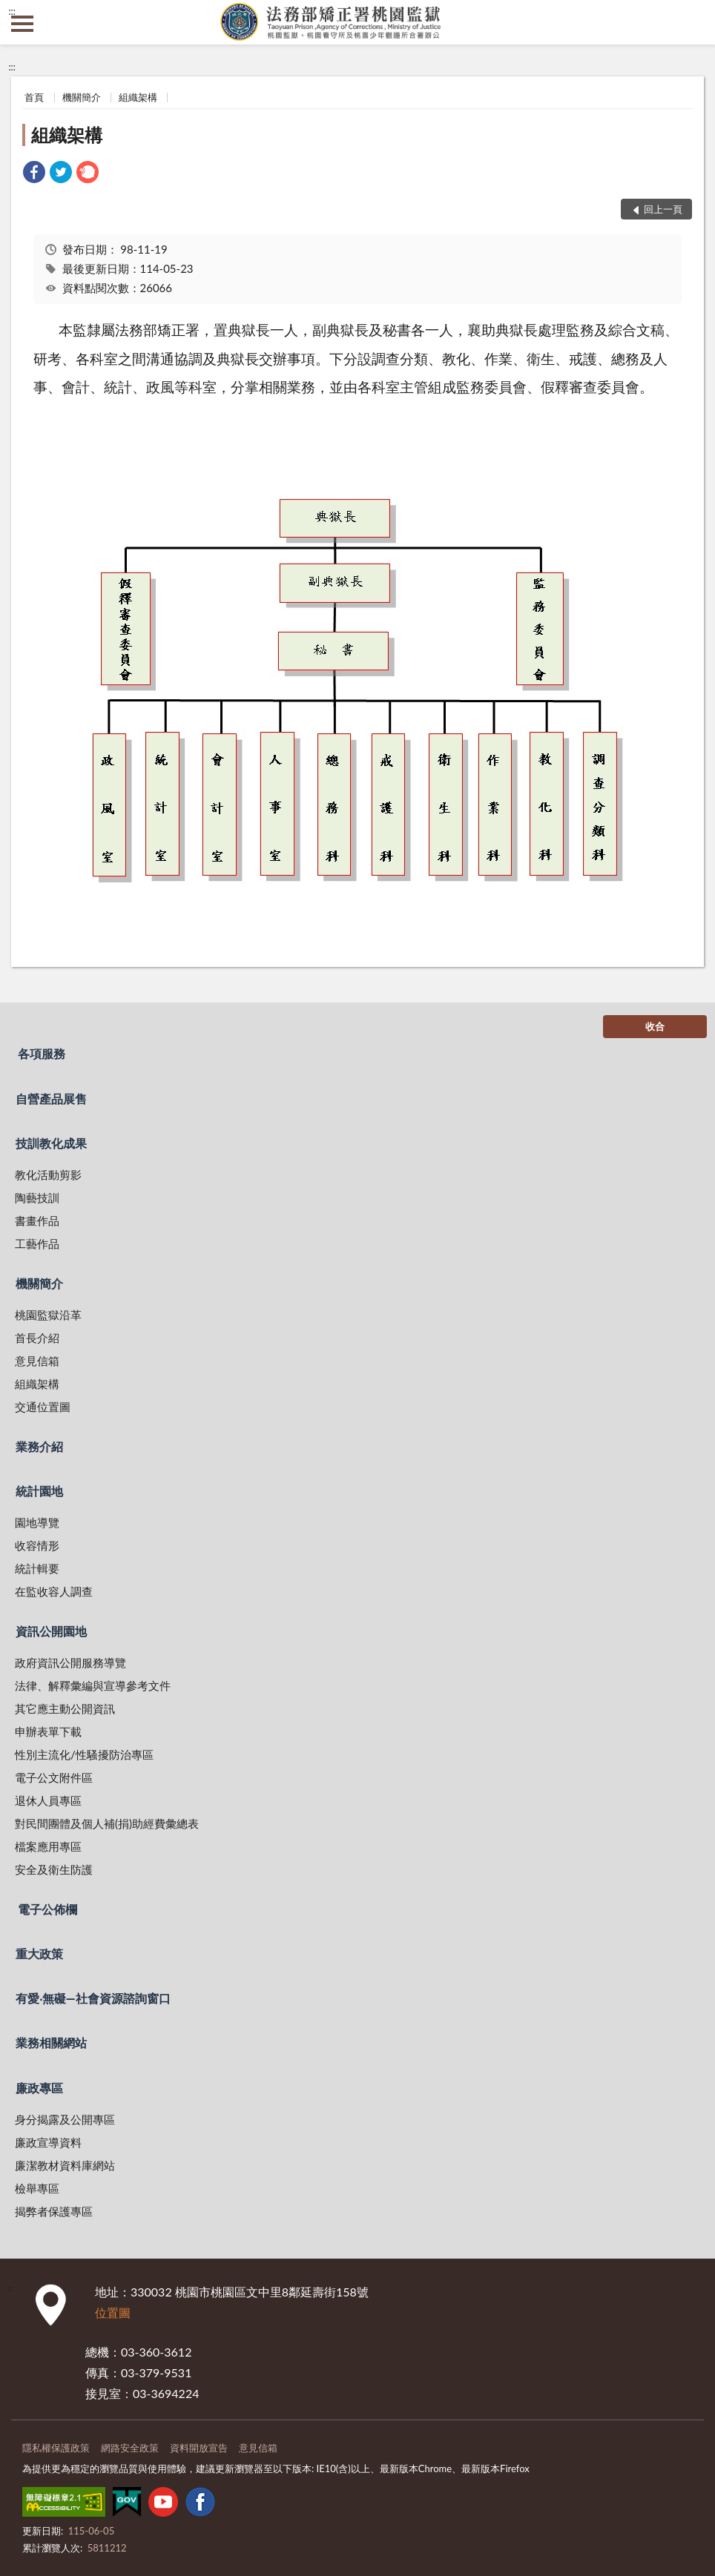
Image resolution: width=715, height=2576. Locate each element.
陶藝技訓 (37, 1197)
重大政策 (39, 1953)
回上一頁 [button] (663, 209)
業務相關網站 (51, 2042)
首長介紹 (37, 1337)
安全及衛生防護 (54, 1869)
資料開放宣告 (199, 2448)
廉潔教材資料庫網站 (65, 2165)
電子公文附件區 (54, 1777)
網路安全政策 (130, 2448)
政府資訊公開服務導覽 (70, 1662)
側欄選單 (22, 24)
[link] (34, 174)
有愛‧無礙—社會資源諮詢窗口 (93, 1998)
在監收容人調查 (54, 1591)
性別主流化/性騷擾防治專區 (84, 1754)
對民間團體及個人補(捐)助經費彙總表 (107, 1823)
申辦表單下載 (48, 1731)
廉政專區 (39, 2088)
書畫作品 (37, 1220)
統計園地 (39, 1491)
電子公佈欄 (47, 1909)
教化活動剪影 (48, 1174)
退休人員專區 (48, 1800)
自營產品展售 (51, 1099)
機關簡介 (81, 97)
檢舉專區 (37, 2188)
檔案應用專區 (48, 1846)
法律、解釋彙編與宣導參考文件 (93, 1685)
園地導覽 (37, 1522)
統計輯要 (37, 1568)
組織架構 (138, 97)
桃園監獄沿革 (48, 1314)
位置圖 (113, 2312)
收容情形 (37, 1545)
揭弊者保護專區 (54, 2211)
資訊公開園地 (51, 1631)
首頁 (34, 97)
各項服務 (41, 1053)
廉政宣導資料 (48, 2142)
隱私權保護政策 (56, 2448)
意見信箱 (37, 1360)
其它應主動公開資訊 (65, 1708)
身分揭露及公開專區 (65, 2119)
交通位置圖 (42, 1406)
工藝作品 (37, 1243)
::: (12, 11)
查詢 (692, 22)
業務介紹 (39, 1446)
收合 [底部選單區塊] (655, 1026)
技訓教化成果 (51, 1143)
